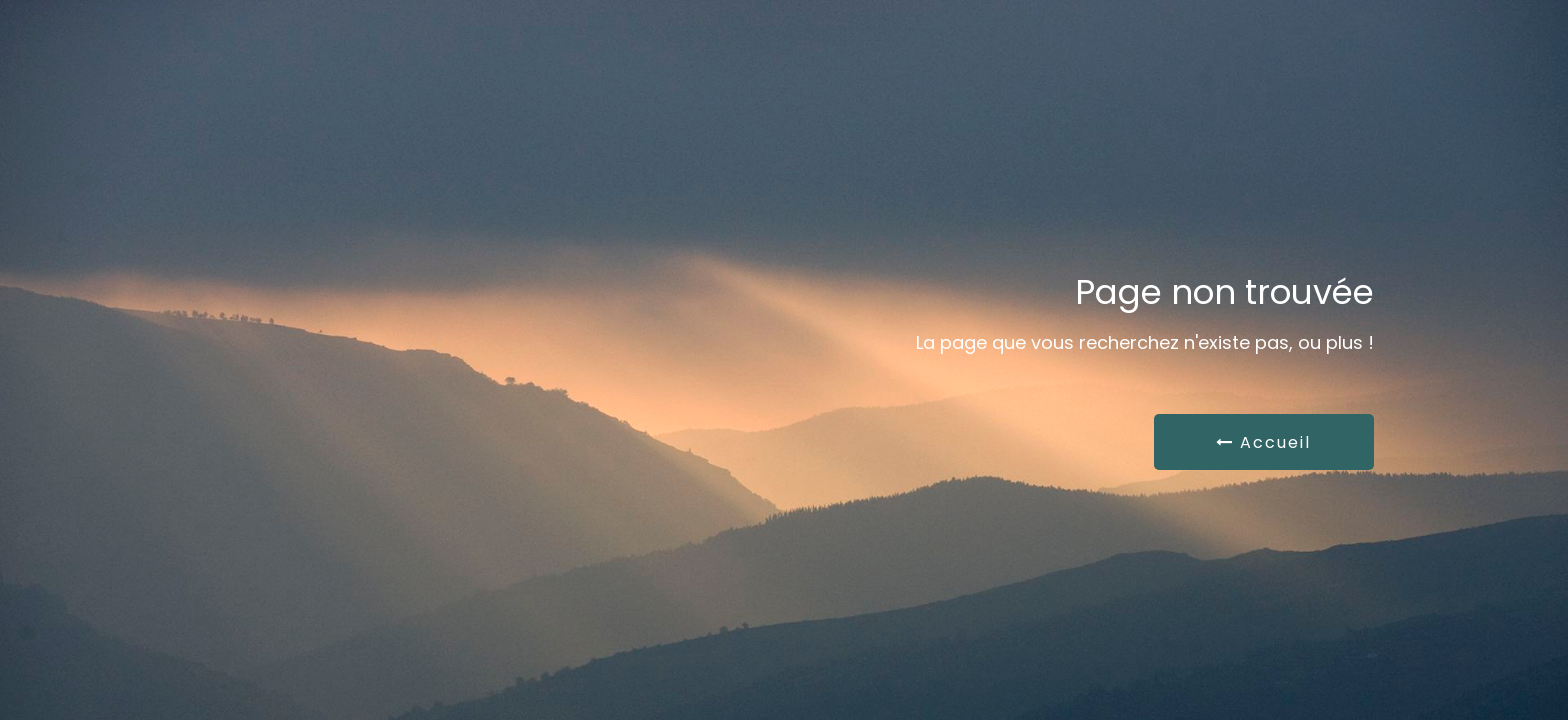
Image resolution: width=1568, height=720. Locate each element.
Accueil (1263, 442)
